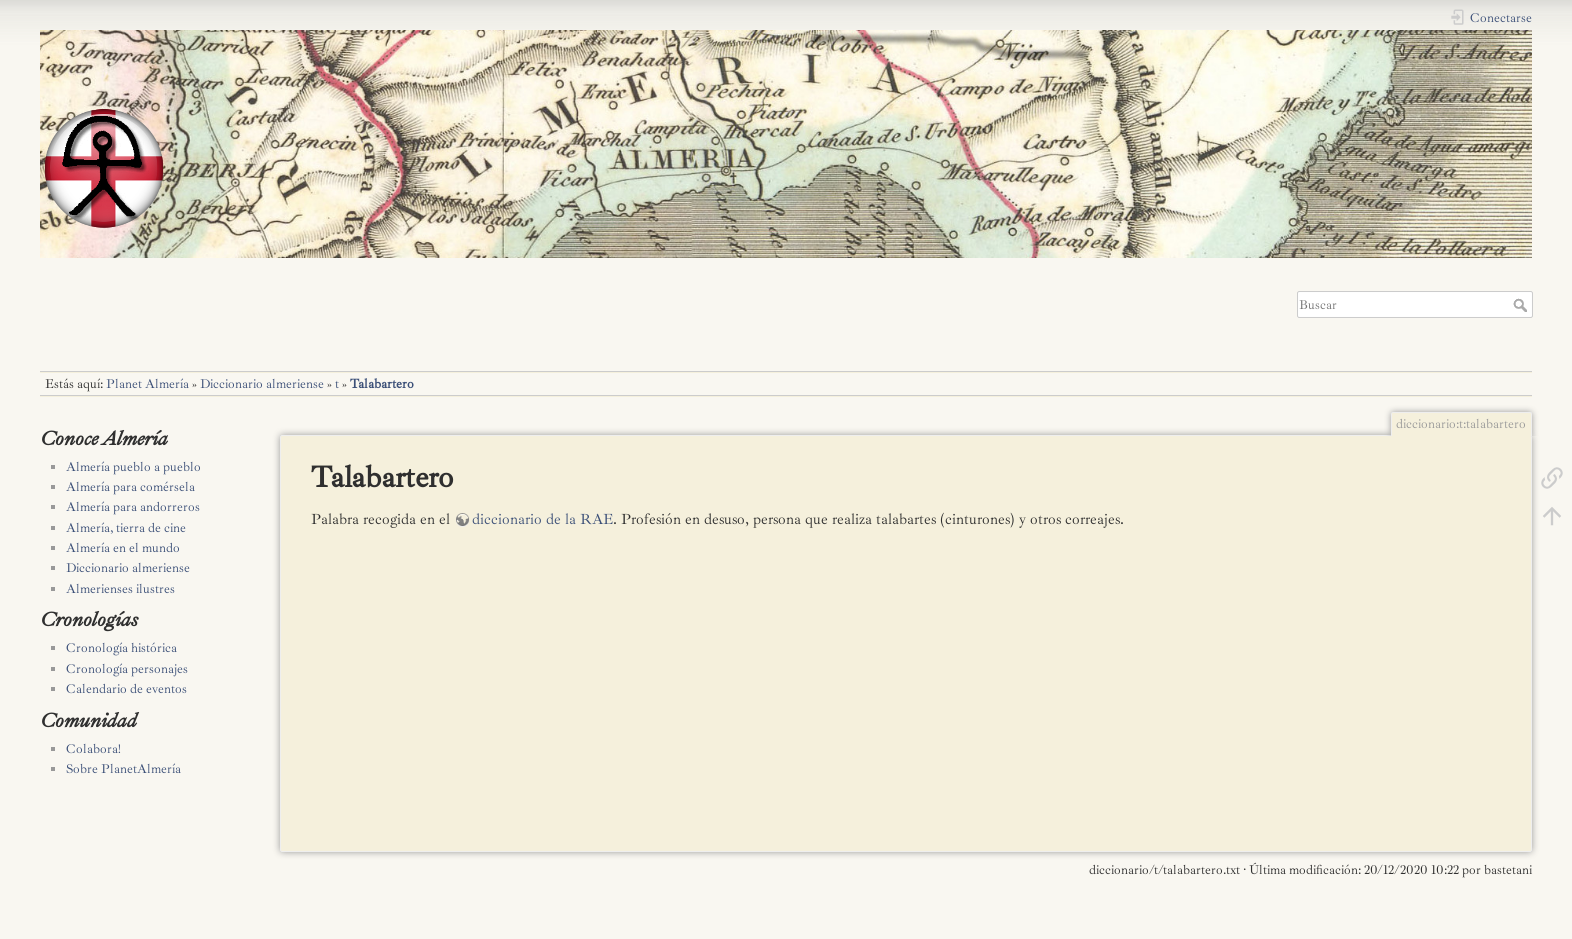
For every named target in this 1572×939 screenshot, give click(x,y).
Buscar (1522, 305)
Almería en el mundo (123, 548)
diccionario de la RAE (542, 519)
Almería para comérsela (130, 487)
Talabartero (382, 384)
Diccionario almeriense (262, 384)
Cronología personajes (127, 669)
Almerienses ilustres (120, 589)
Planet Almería (147, 384)
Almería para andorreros (133, 507)
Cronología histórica (121, 648)
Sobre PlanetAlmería (123, 769)
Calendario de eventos (126, 689)
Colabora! (93, 749)
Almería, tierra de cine (126, 528)
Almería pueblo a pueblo (133, 467)
